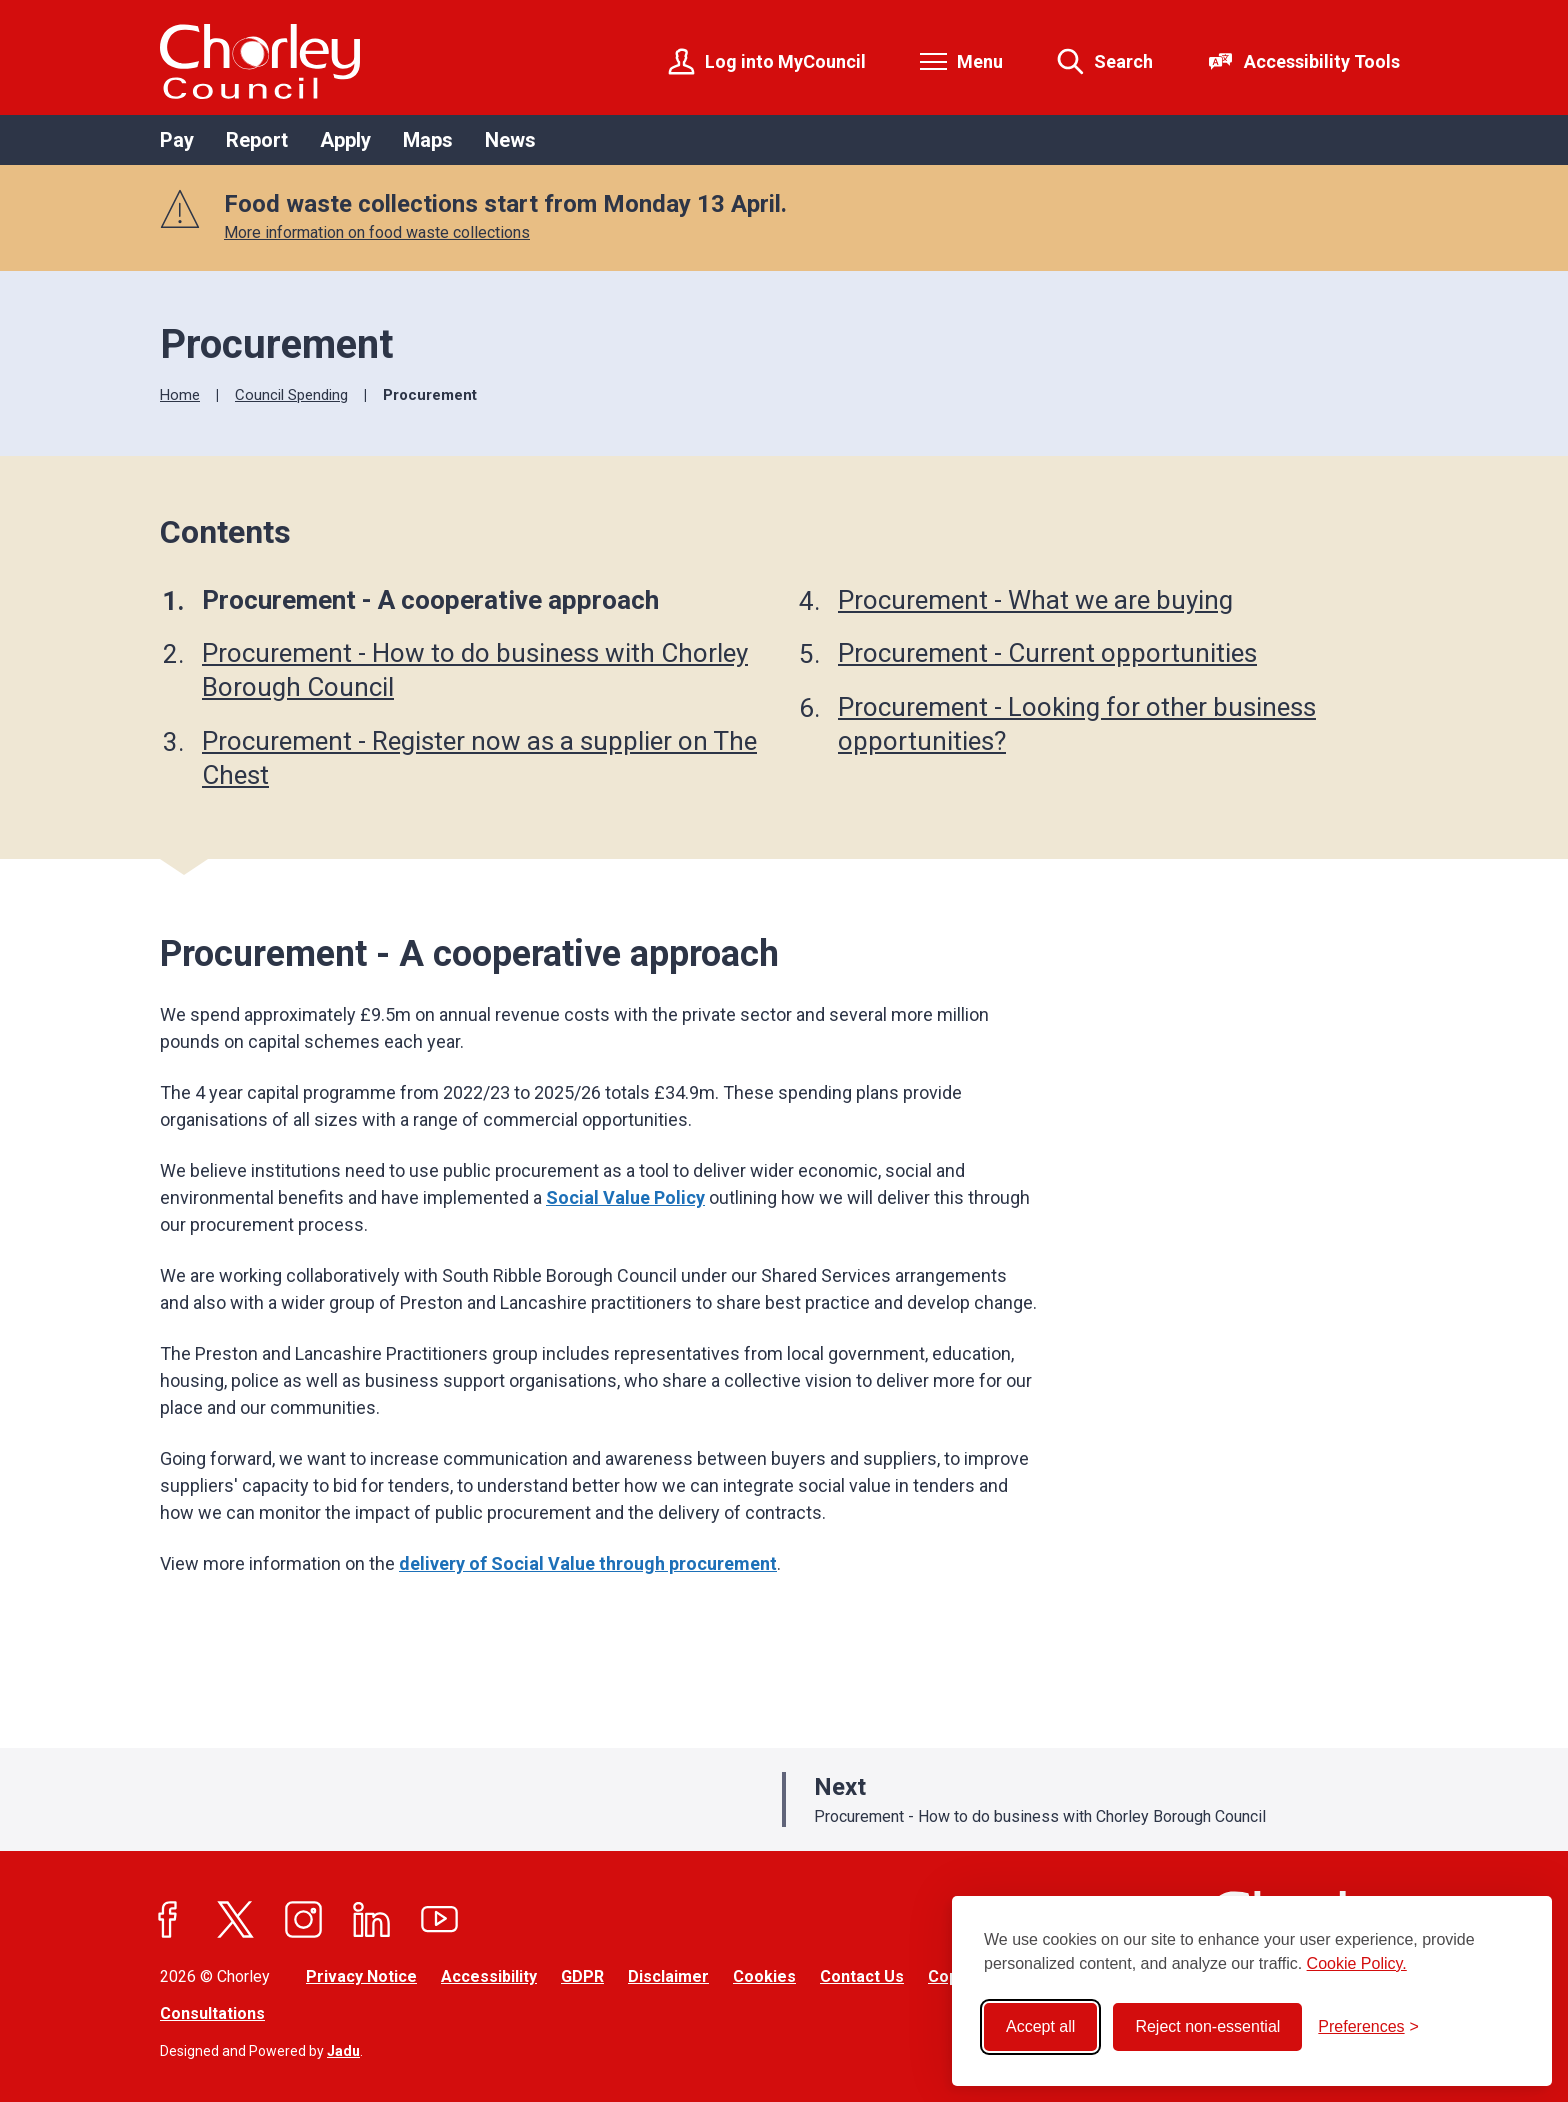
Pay (177, 140)
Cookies (764, 1976)
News (510, 140)
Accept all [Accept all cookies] (1040, 2026)
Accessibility (489, 1976)
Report (257, 140)
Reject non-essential (1207, 2026)
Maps (428, 140)
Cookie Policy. (1357, 1963)
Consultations (212, 2013)
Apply (345, 140)
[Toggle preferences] (1368, 2027)
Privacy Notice (361, 1976)
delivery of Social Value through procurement (588, 1563)
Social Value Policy (625, 1197)
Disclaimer (668, 1976)
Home (180, 395)
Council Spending (291, 395)
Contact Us (862, 1976)
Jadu (343, 2051)
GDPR (582, 1976)
